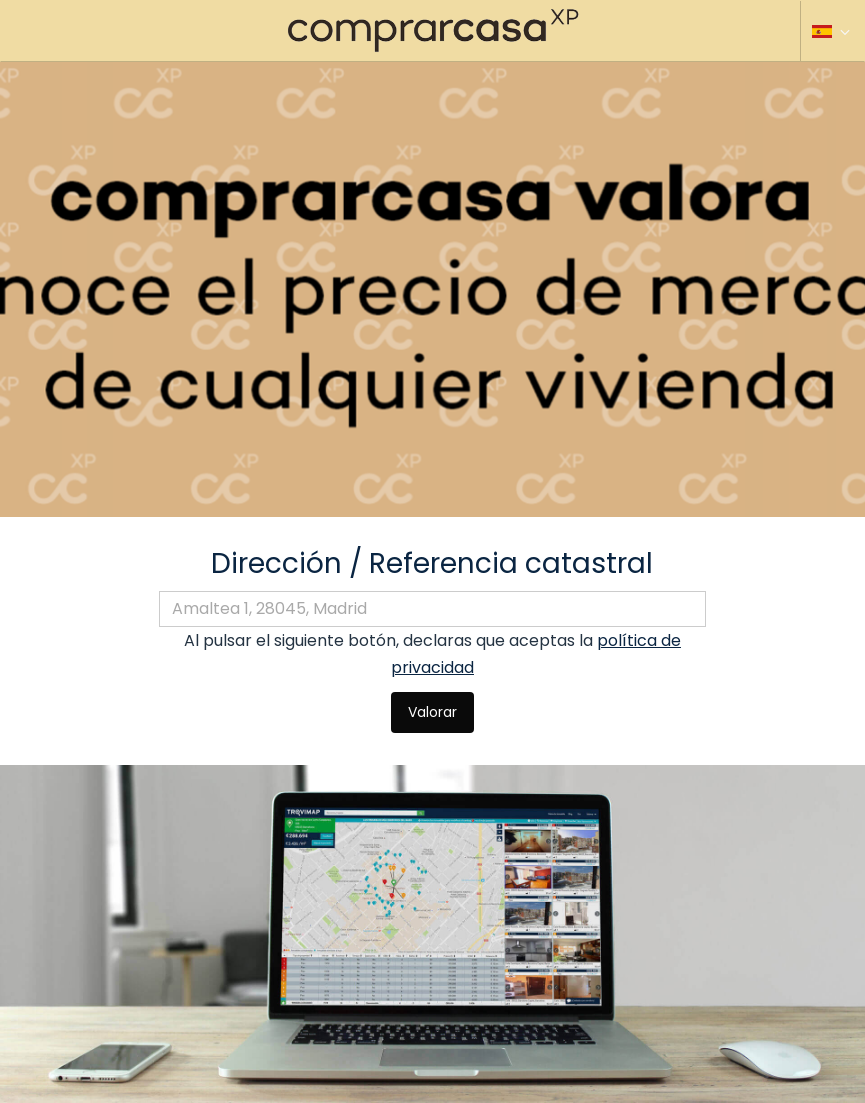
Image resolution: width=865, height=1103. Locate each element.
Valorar (432, 712)
